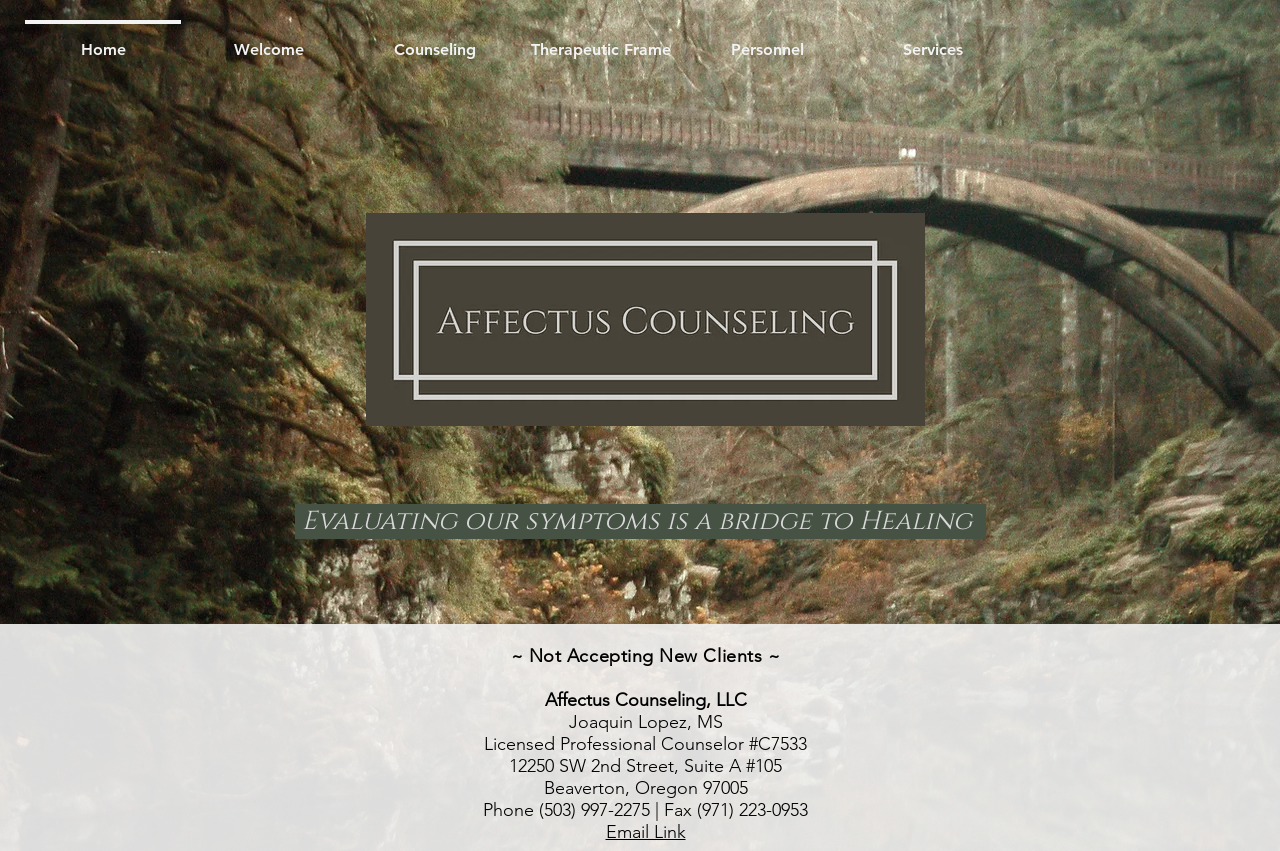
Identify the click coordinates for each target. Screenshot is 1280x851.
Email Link (646, 832)
